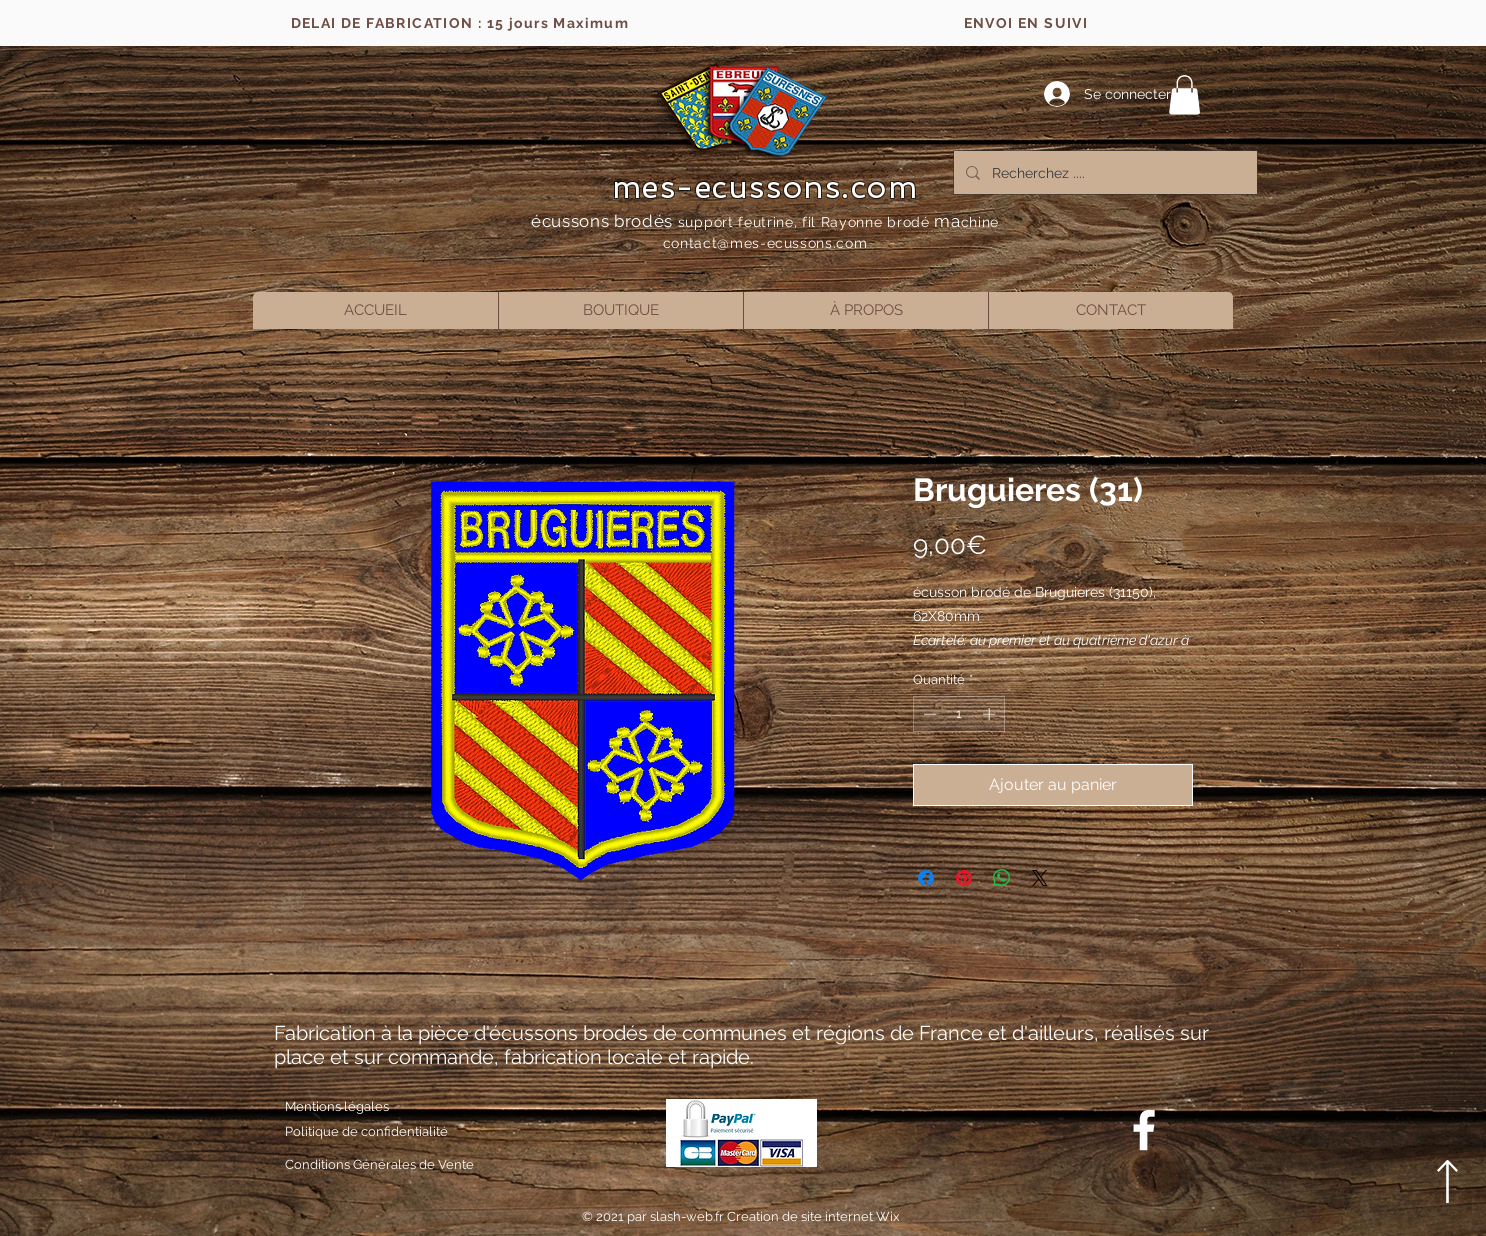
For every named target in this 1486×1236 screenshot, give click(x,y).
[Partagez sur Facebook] (926, 878)
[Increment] (991, 714)
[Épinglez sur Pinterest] (964, 878)
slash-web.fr (688, 1216)
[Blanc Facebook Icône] (1144, 1130)
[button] (1184, 94)
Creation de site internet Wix (813, 1216)
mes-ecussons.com (765, 187)
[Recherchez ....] (1103, 172)
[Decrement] (928, 714)
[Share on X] (1040, 878)
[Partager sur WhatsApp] (1002, 878)
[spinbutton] (959, 714)
